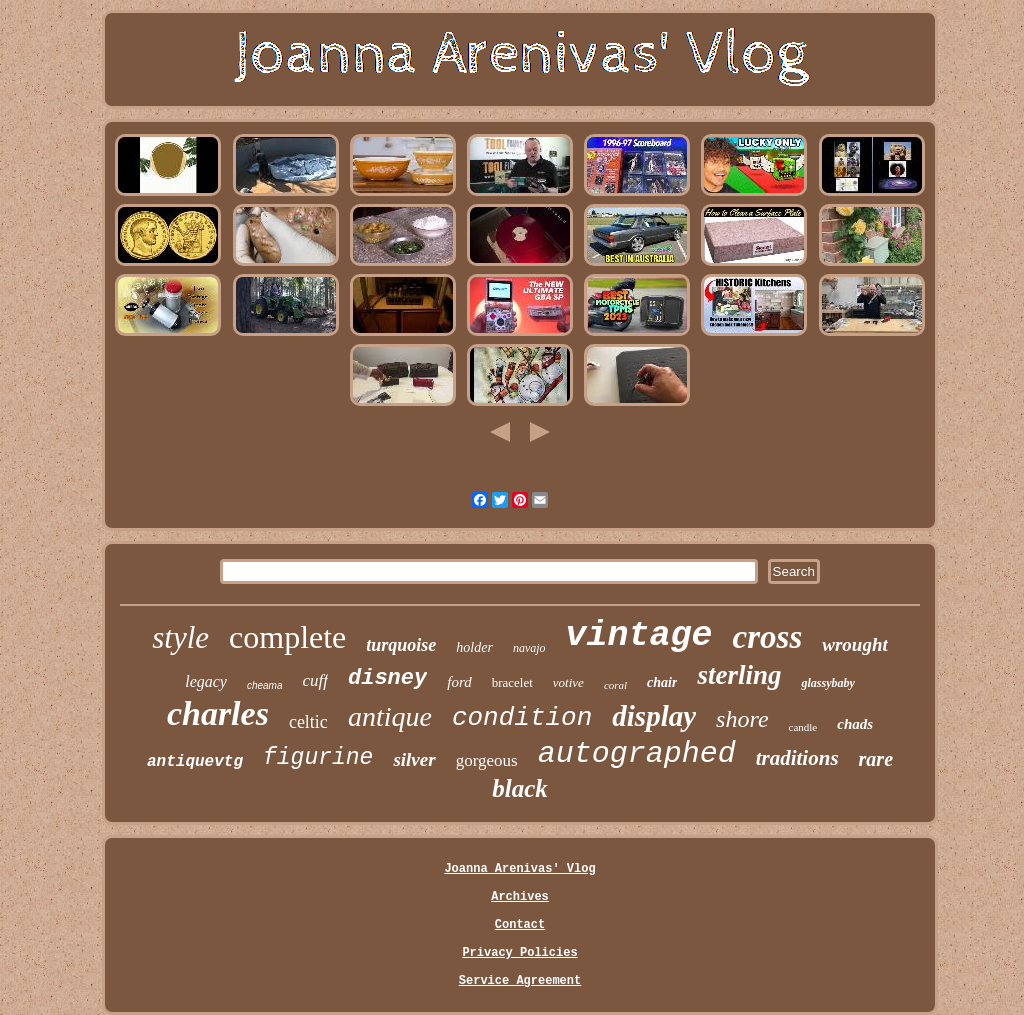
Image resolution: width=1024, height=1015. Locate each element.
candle (803, 727)
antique (390, 716)
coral (615, 685)
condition (522, 718)
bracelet (512, 682)
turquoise (401, 645)
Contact (520, 925)
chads (855, 724)
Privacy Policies (519, 953)
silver (414, 759)
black (520, 788)
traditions (797, 758)
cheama (265, 685)
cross (768, 637)
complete (287, 637)
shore (742, 719)
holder (474, 647)
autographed (637, 754)
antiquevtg (195, 762)
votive (568, 682)
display (654, 716)
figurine (318, 758)
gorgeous (487, 760)
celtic (308, 722)
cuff (316, 680)
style (180, 637)
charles (218, 713)
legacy (206, 681)
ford (459, 682)
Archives (520, 897)
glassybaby (827, 683)
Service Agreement (520, 981)
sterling (739, 675)
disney (387, 678)
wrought (854, 644)
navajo (529, 648)
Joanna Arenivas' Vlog (519, 869)
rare (876, 759)
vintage (639, 636)
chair (662, 682)
